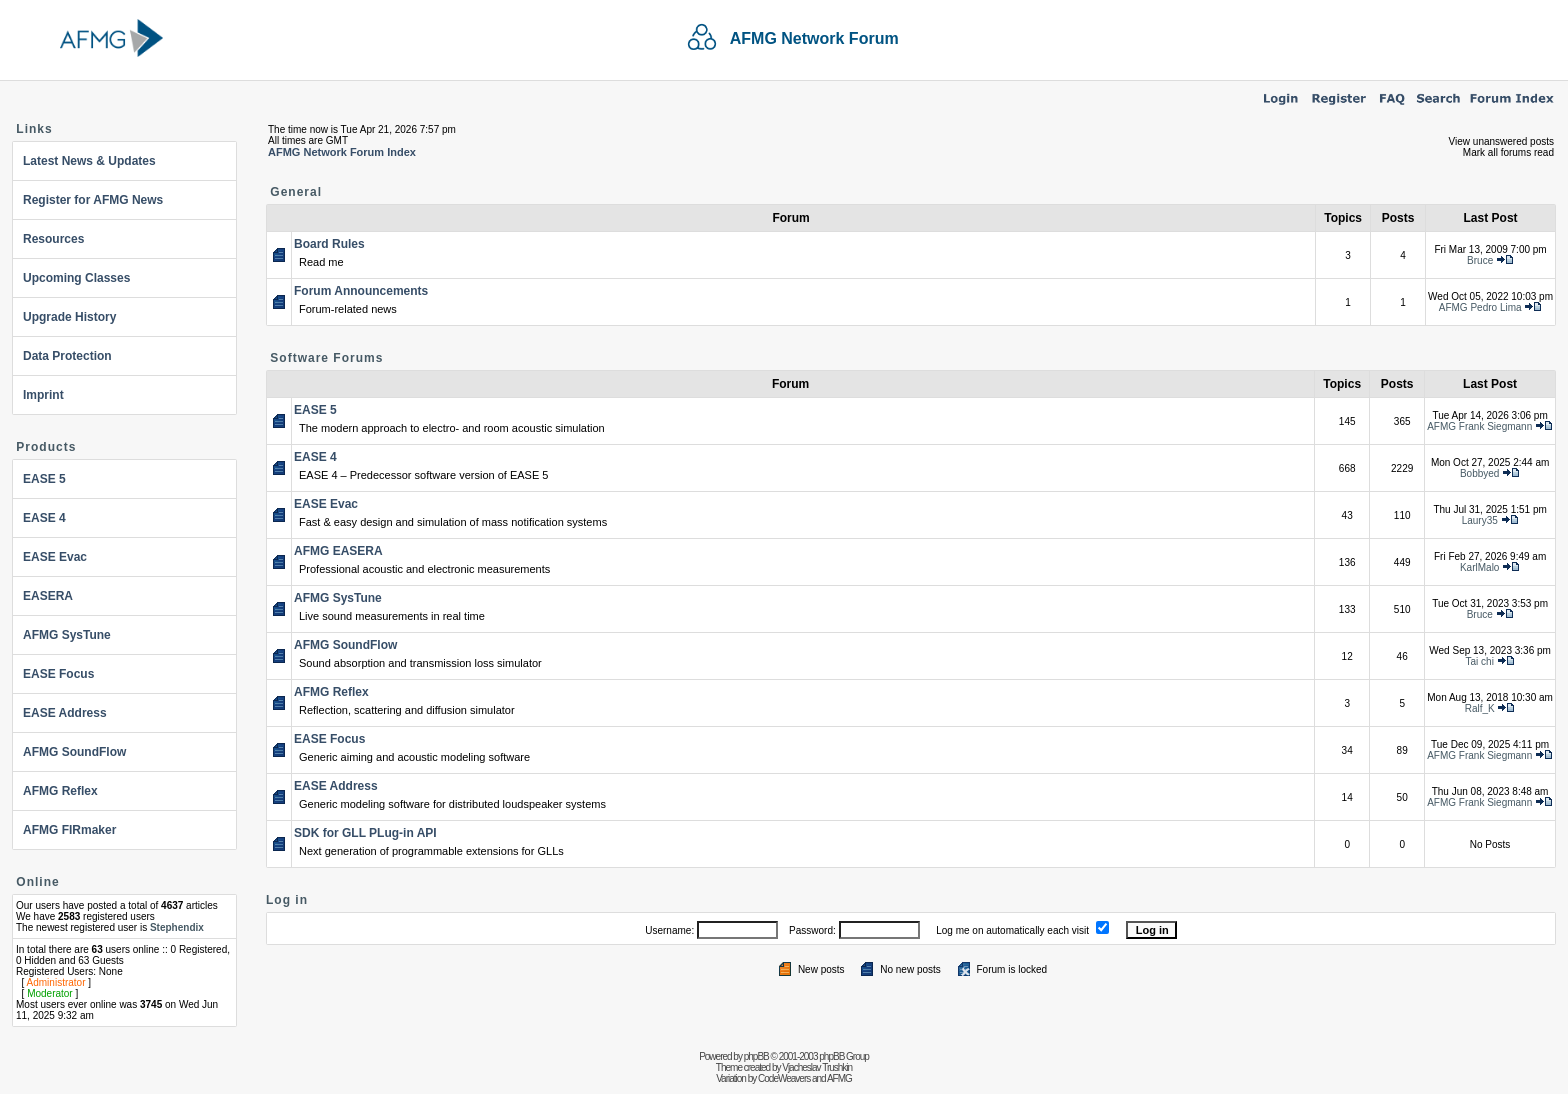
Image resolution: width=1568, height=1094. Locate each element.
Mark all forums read (1508, 152)
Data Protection (67, 356)
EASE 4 (44, 518)
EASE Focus (58, 674)
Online (37, 882)
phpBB (756, 1056)
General (296, 192)
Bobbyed (1479, 473)
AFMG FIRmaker (69, 830)
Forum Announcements (361, 291)
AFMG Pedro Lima (1480, 307)
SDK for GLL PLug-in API (365, 833)
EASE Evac (55, 557)
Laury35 (1480, 520)
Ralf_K (1480, 708)
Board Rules (329, 244)
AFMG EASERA (338, 551)
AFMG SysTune (67, 635)
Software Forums (326, 358)
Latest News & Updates (89, 161)
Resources (53, 239)
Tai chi (1480, 661)
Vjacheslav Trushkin (817, 1067)
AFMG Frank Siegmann (1479, 426)
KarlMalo (1479, 567)
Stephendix (177, 927)
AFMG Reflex (60, 791)
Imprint (43, 395)
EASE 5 (44, 479)
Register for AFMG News (93, 200)
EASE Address (65, 713)
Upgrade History (69, 317)
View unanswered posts (1501, 141)
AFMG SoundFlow (74, 752)
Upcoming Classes (76, 278)
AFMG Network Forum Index (342, 152)
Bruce (1480, 260)
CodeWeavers (784, 1078)
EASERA (48, 596)
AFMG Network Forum (814, 38)
